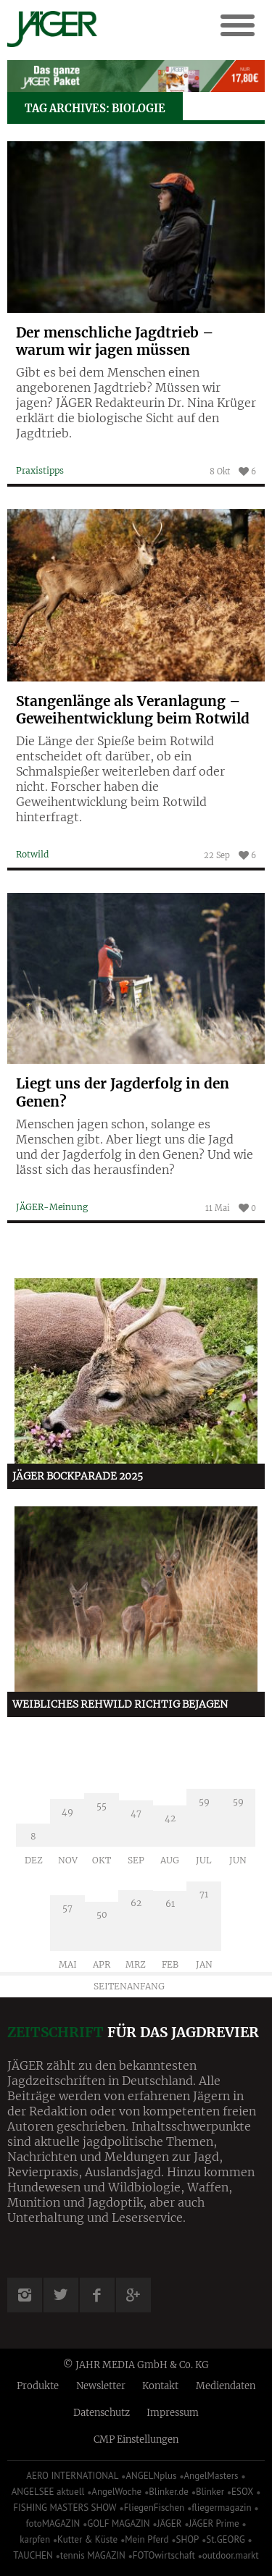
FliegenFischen (154, 2507)
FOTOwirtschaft (164, 2555)
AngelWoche (116, 2491)
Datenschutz (101, 2413)
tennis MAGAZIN (92, 2555)
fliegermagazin (221, 2507)
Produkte (38, 2386)
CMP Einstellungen (136, 2439)
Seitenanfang (129, 1986)
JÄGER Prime (214, 2523)
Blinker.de (169, 2491)
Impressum (173, 2413)
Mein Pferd (146, 2539)
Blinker (210, 2491)
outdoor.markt (230, 2555)
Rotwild (32, 854)
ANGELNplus (150, 2476)
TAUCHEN (32, 2555)
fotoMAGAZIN (52, 2523)
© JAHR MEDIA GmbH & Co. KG (136, 2365)
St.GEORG (225, 2539)
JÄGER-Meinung (52, 1206)
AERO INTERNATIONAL (72, 2476)
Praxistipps (40, 470)
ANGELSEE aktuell (48, 2491)
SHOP (187, 2539)
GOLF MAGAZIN (118, 2523)
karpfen (35, 2539)
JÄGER (169, 2523)
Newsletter (100, 2386)
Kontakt (160, 2386)
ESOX (242, 2491)
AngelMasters (211, 2476)
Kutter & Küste (87, 2539)
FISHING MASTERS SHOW (64, 2507)
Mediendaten (225, 2386)
